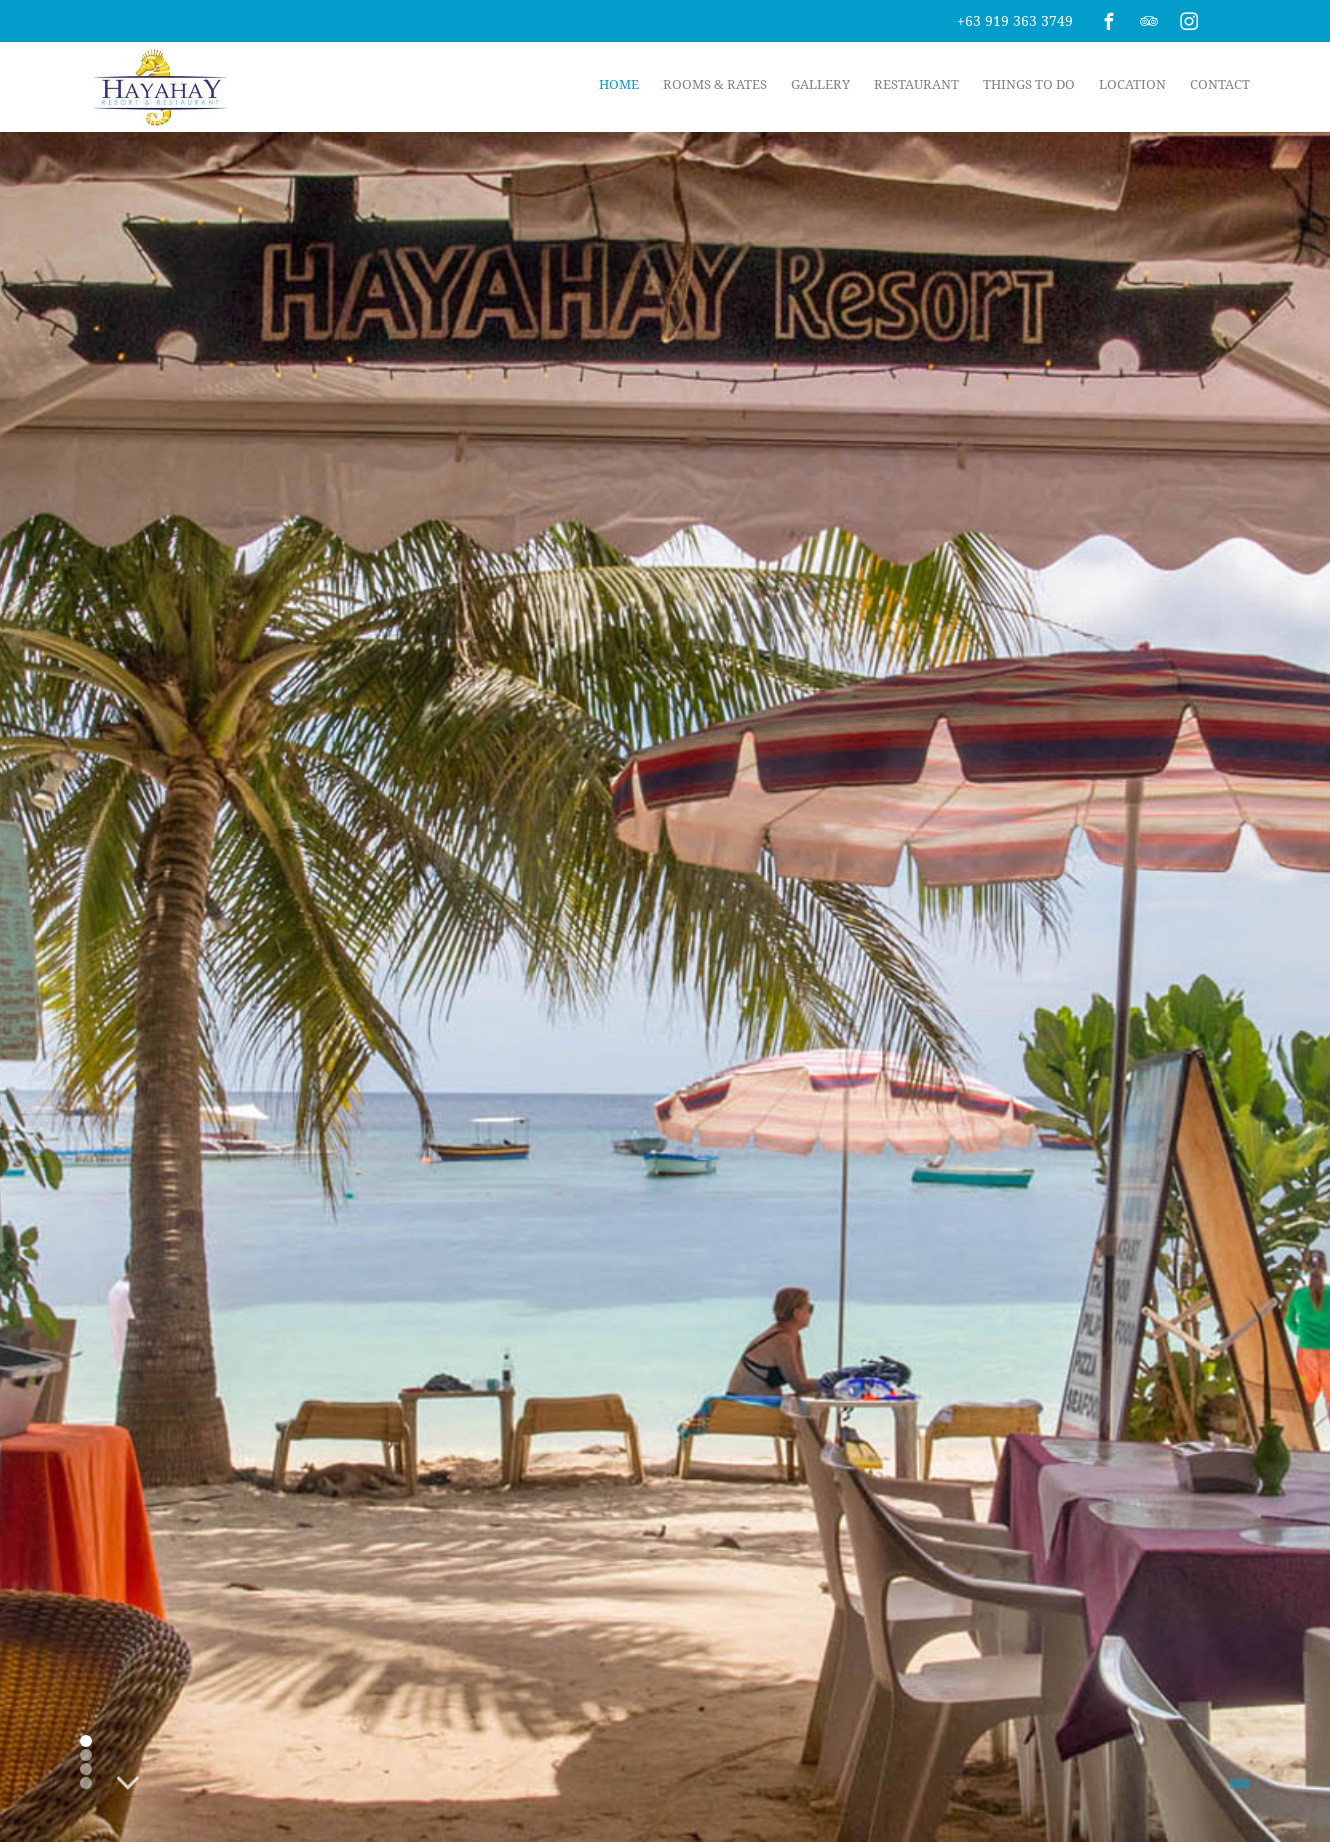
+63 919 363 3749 (1015, 20)
